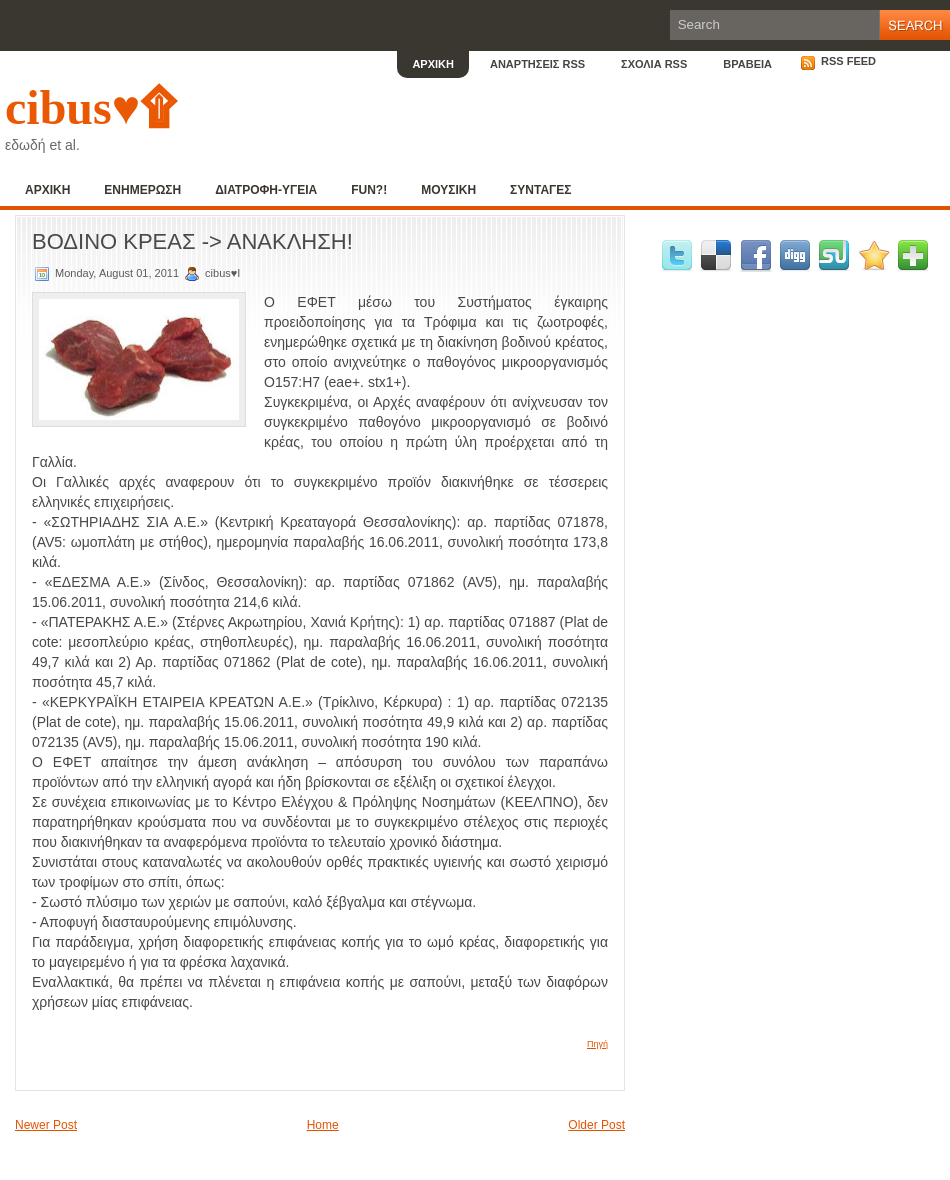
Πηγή (597, 1044)
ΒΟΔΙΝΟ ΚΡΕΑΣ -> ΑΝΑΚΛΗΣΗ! (192, 241)
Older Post (596, 1125)
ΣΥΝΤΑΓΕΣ (540, 190)
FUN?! (369, 190)
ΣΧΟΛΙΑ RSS (654, 64)
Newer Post (46, 1125)
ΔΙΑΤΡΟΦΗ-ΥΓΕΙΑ (266, 190)
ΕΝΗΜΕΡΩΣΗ (142, 190)
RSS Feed (838, 61)
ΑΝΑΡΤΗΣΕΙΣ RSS (537, 64)
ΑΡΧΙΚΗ (433, 64)
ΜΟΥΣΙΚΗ (448, 190)
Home (323, 1125)
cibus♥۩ (90, 107)
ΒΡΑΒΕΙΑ (747, 64)
